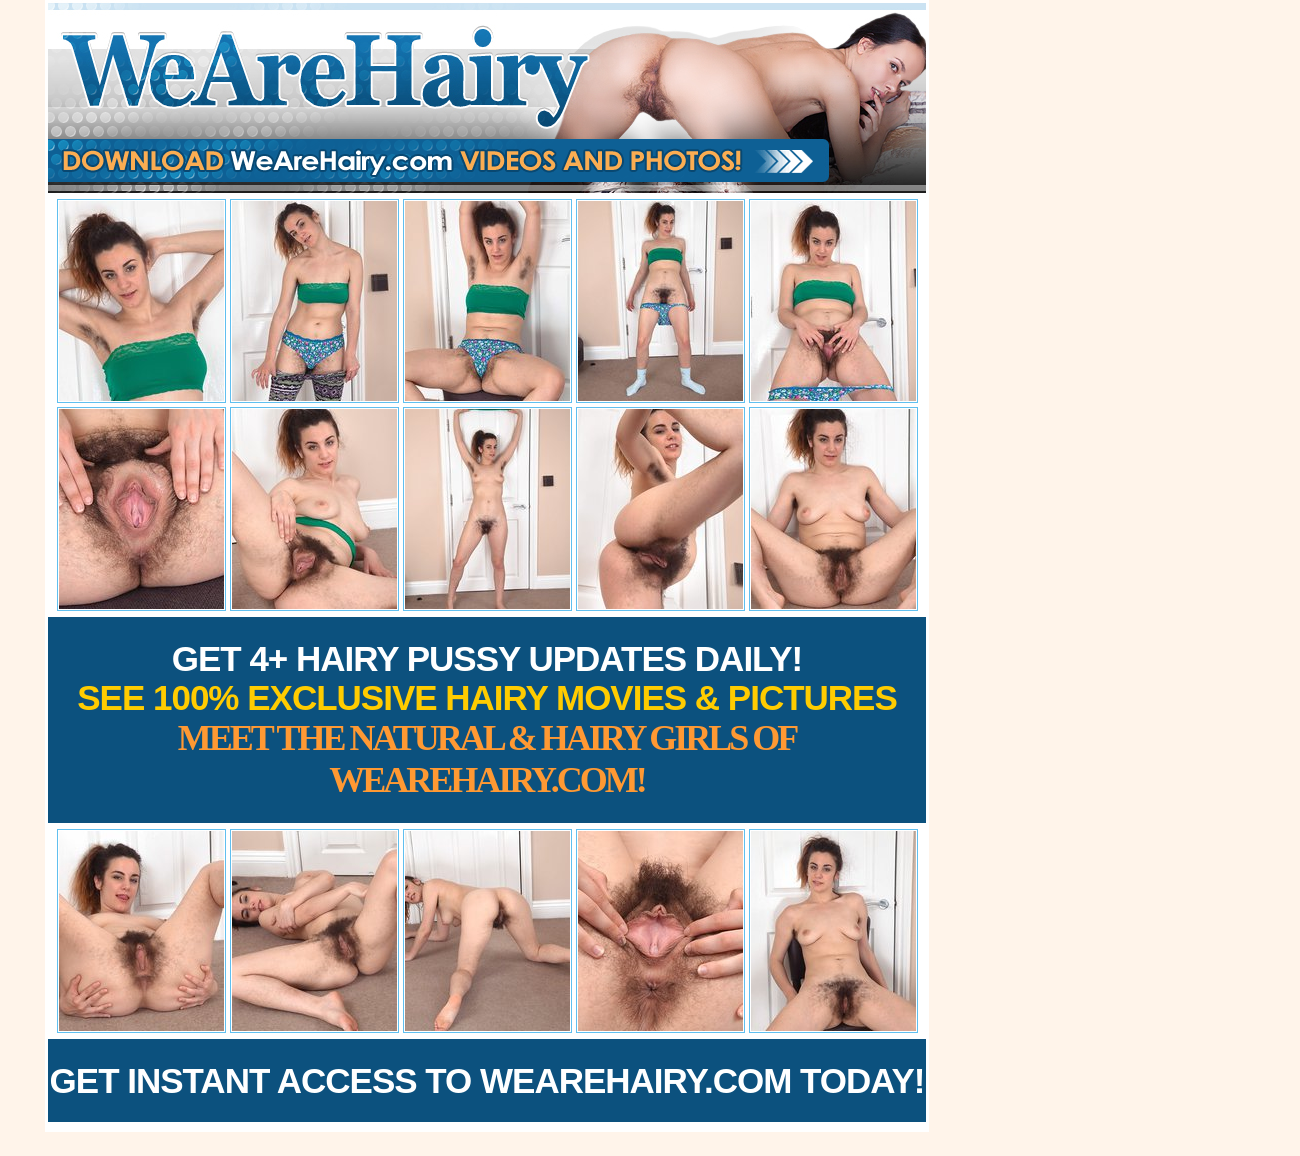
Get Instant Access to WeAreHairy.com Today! (487, 1080)
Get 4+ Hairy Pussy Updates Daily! (487, 719)
